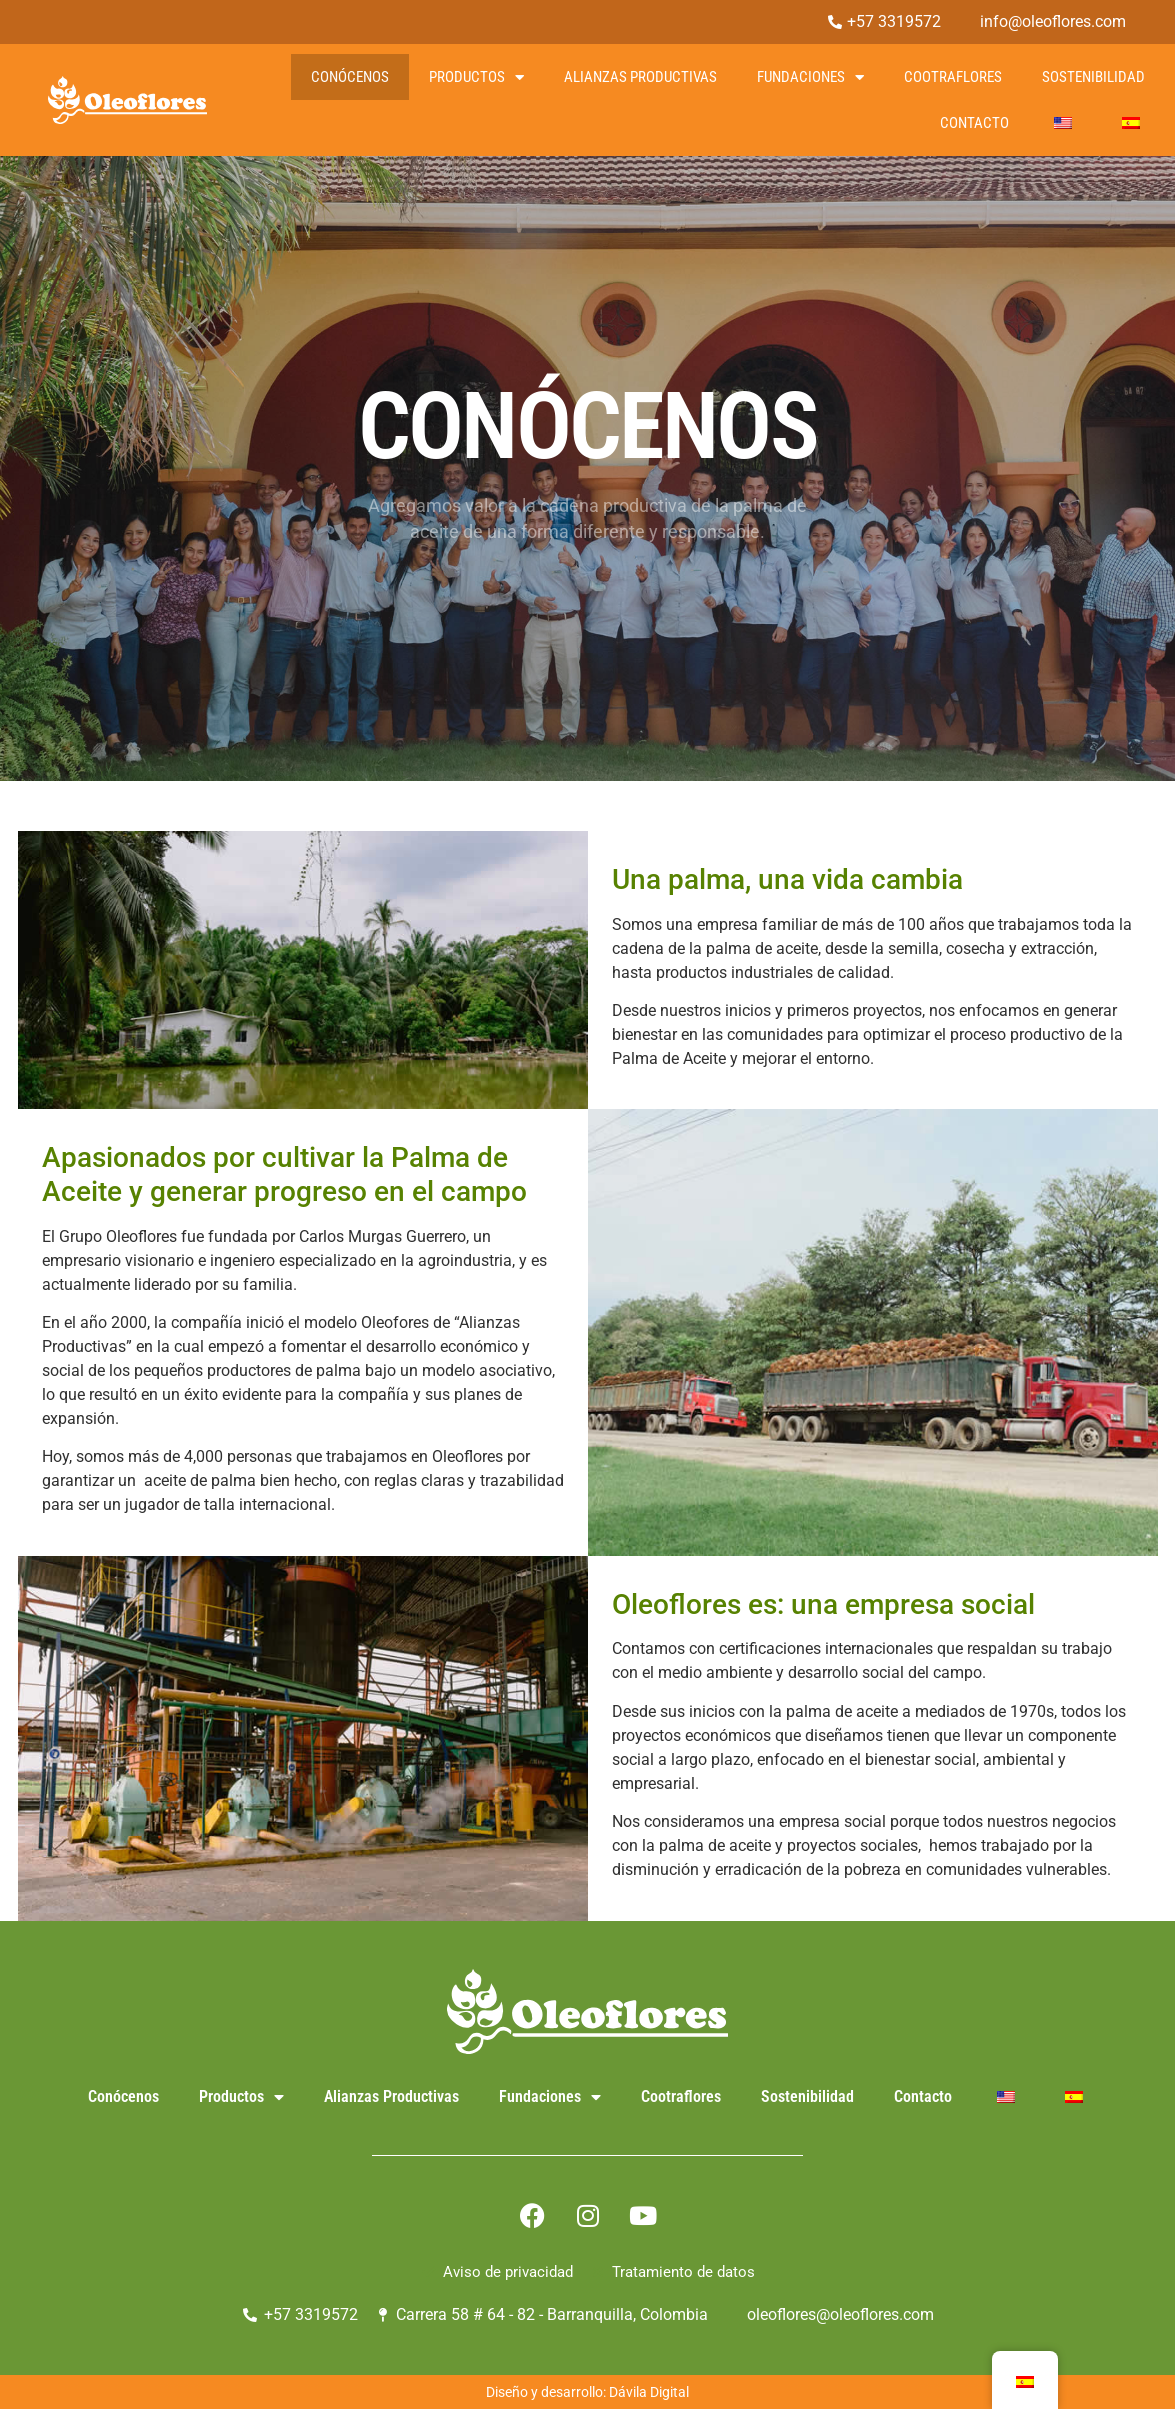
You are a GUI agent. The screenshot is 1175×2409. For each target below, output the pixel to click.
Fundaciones (810, 77)
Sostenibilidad (1093, 77)
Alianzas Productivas (640, 77)
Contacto (974, 123)
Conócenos (350, 77)
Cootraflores (953, 77)
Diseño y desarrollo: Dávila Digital (587, 2392)
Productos (476, 77)
